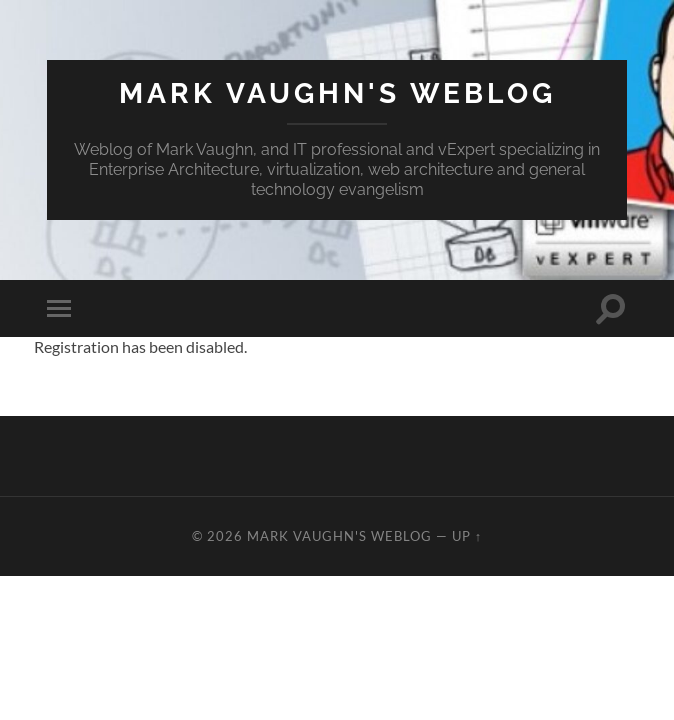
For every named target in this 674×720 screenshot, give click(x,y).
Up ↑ (467, 536)
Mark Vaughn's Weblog (337, 93)
